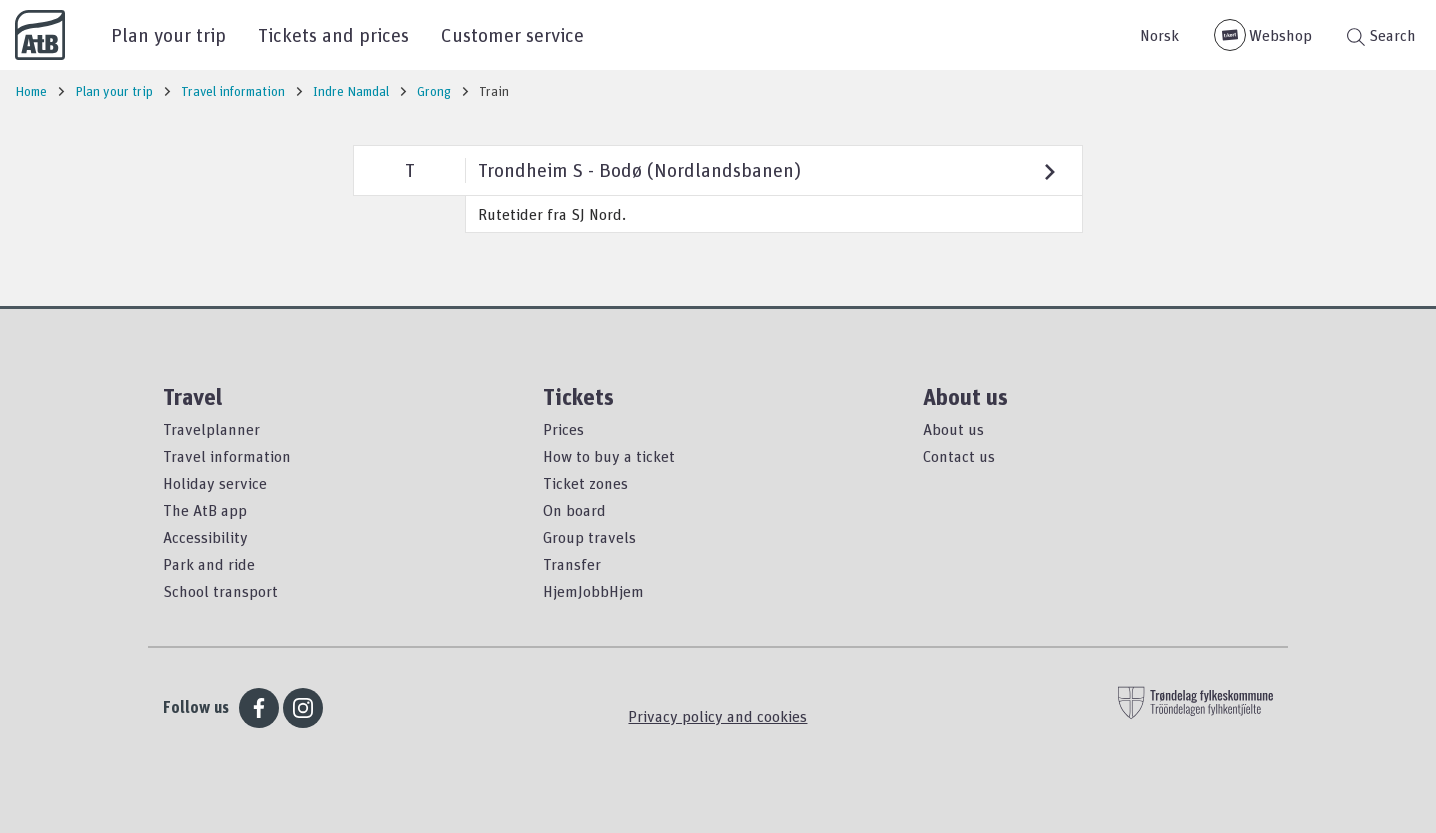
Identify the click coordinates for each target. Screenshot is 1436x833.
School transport (220, 591)
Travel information (227, 456)
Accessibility (205, 537)
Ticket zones (585, 483)
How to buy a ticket (609, 456)
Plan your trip (168, 34)
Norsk (1159, 35)
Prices (563, 429)
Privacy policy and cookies (717, 716)
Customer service (512, 34)
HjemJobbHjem (593, 591)
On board (574, 510)
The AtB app (205, 510)
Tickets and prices (333, 34)
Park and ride (209, 564)
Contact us (959, 456)
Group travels (589, 537)
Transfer (572, 564)
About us (953, 429)
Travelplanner (211, 429)
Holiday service (215, 483)
